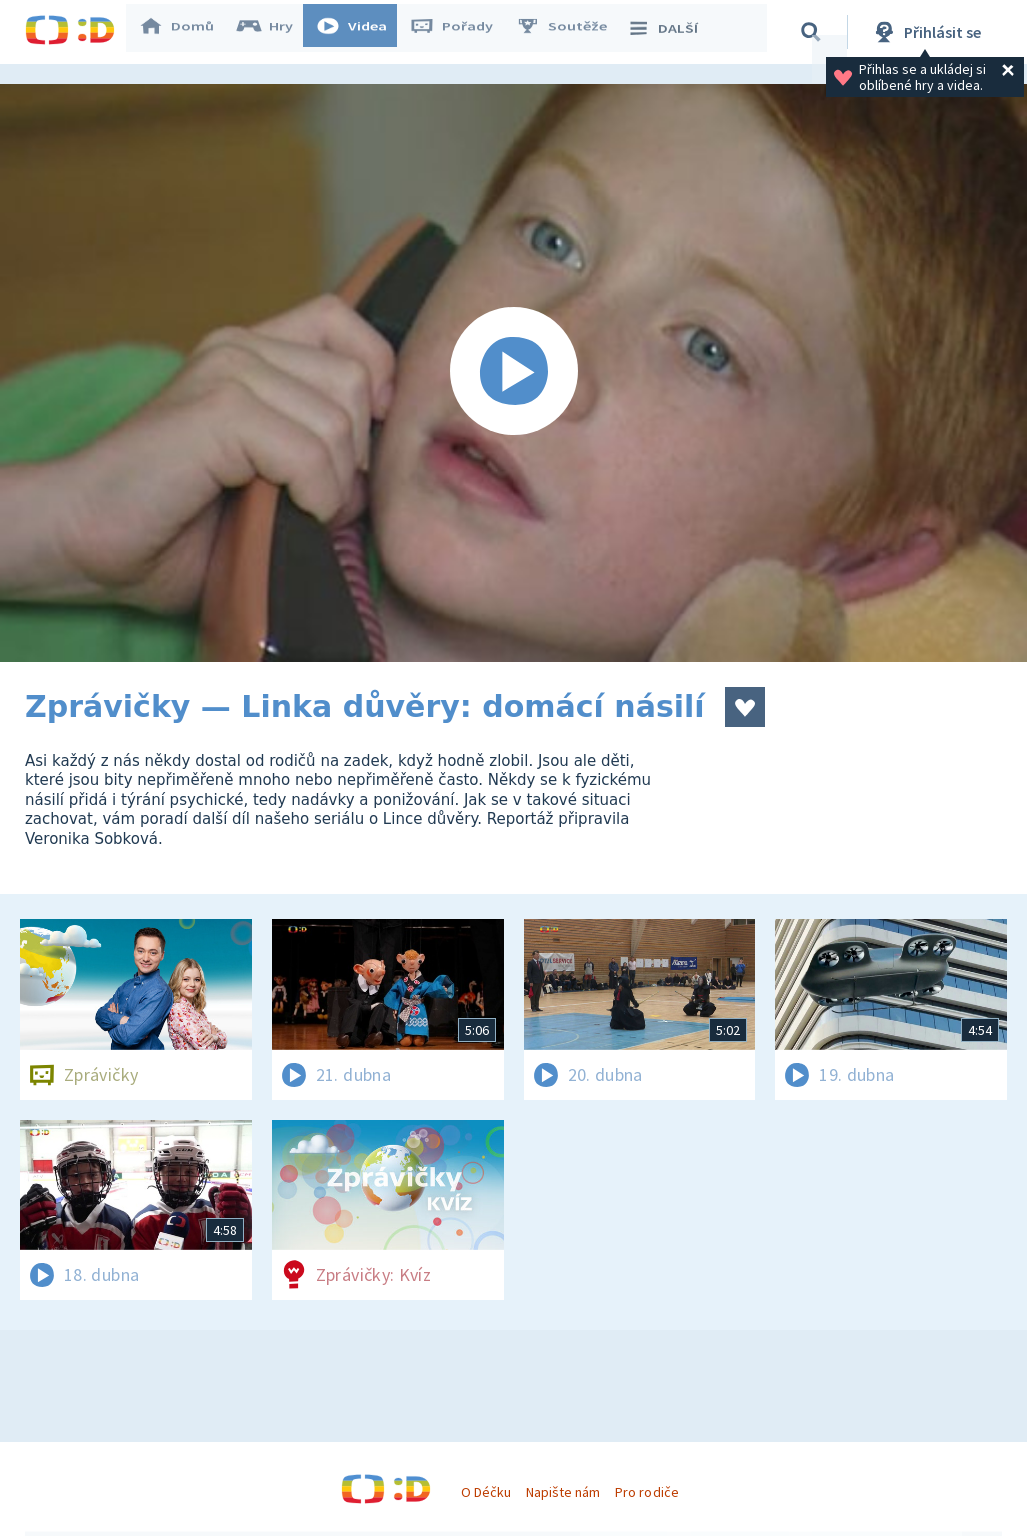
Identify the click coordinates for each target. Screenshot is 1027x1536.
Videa (361, 32)
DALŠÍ (671, 32)
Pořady (461, 32)
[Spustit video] (513, 373)
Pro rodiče (646, 1492)
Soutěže (571, 32)
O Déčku (486, 1492)
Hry (274, 32)
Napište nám (563, 1492)
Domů (186, 32)
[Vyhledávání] (814, 32)
